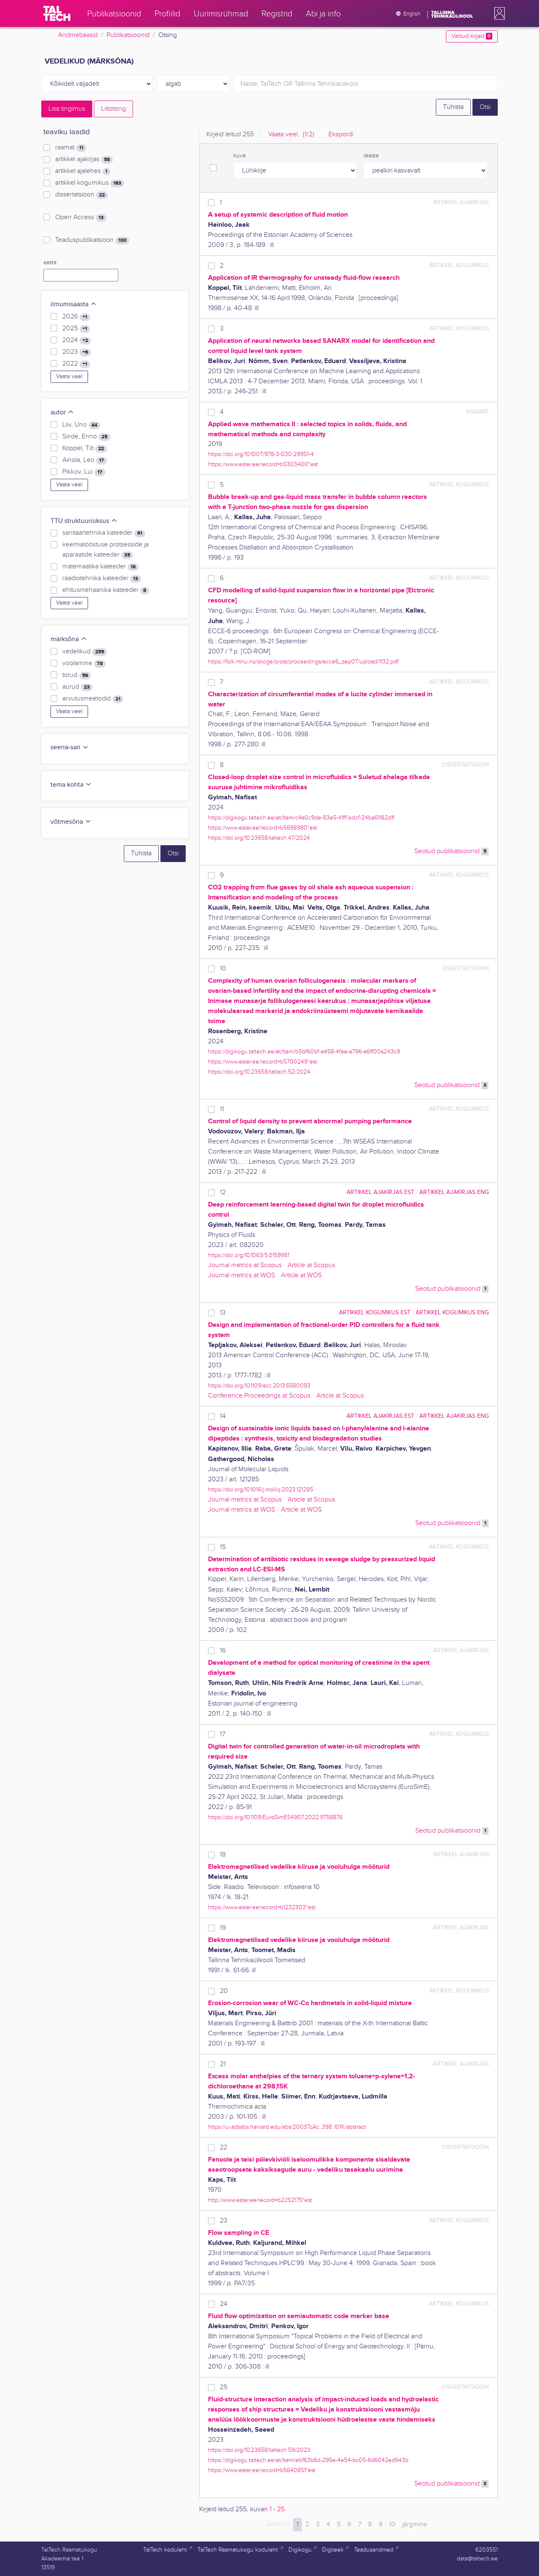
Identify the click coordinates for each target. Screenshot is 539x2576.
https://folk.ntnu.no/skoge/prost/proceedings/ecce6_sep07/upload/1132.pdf (303, 661)
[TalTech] (56, 13)
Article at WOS (301, 1275)
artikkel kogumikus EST (375, 1312)
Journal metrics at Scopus (245, 1265)
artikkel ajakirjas (84, 159)
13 (223, 1313)
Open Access (81, 217)
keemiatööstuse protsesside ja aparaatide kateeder (105, 550)
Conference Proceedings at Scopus (259, 1396)
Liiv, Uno (81, 425)
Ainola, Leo (84, 460)
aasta (49, 262)
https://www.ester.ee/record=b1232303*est (261, 1907)
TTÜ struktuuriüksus (84, 521)
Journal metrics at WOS (241, 1275)
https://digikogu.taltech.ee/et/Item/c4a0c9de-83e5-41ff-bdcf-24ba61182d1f (301, 817)
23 (223, 2221)
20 (224, 1991)
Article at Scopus (311, 1265)
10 (223, 969)
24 (223, 2304)
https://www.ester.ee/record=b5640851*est (261, 2470)
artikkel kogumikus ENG (452, 1312)
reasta (371, 155)
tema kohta (71, 785)
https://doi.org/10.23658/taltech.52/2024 (259, 1071)
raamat (70, 147)
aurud (77, 687)
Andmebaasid (78, 35)
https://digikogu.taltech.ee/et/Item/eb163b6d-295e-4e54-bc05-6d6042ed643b (308, 2460)
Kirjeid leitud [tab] (230, 134)
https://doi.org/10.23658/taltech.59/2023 (259, 2450)
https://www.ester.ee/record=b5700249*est (262, 1061)
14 (223, 1416)
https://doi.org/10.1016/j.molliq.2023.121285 (260, 1489)
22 (223, 2148)
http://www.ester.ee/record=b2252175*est (260, 2200)
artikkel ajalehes (82, 171)
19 (223, 1928)
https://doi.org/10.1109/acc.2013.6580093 (259, 1385)
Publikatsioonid (128, 35)
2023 (76, 352)
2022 (76, 364)
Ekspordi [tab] (340, 134)
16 (223, 1651)
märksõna (69, 639)
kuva (239, 155)
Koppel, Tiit (84, 448)
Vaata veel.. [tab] (291, 134)
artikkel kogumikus (89, 183)
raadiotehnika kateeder (101, 578)
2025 (76, 328)
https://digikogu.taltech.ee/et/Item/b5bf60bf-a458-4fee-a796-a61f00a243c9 (304, 1051)
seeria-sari (70, 747)
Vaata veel (69, 376)
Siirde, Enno (86, 436)
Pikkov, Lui (83, 472)
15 (223, 1547)
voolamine (84, 663)
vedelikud (84, 651)
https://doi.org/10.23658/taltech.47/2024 (259, 837)
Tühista (453, 107)
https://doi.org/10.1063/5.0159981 (248, 1255)
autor (62, 413)
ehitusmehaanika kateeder (105, 590)
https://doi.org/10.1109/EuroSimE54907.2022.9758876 (275, 1817)
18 (223, 1855)
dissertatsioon (81, 195)
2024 (76, 340)
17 (222, 1734)
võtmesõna (71, 822)
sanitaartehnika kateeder (103, 533)
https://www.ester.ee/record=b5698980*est (262, 827)
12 (223, 1192)
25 (223, 2387)
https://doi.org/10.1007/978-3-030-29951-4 (261, 454)
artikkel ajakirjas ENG (454, 1192)
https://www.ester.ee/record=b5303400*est (263, 464)
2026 (76, 317)
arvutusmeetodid (92, 699)
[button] (497, 13)
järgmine (414, 2524)
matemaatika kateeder (100, 566)
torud (76, 675)
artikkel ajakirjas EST (380, 1192)
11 (222, 1109)
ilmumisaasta (74, 304)
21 (223, 2064)
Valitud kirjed (471, 36)
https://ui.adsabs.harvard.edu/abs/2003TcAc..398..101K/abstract (287, 2126)
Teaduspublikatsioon (92, 240)
